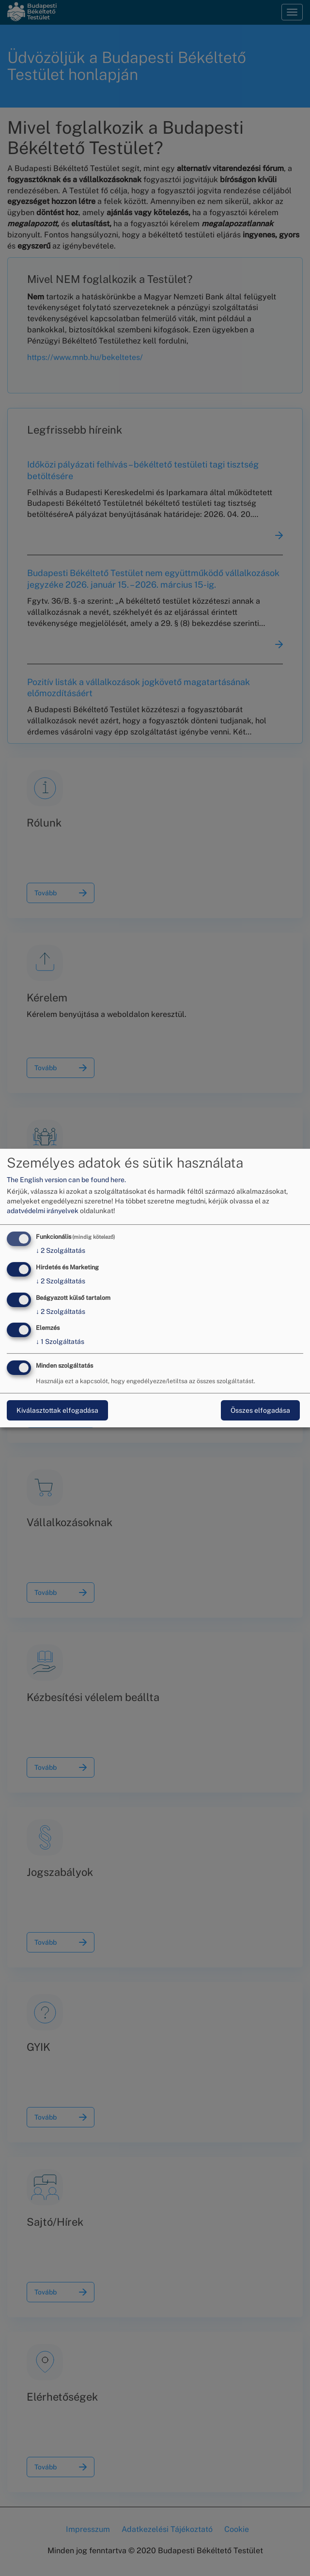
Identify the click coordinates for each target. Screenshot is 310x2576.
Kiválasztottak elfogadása (57, 1410)
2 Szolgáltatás (60, 1250)
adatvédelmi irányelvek (42, 1211)
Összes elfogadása (260, 1410)
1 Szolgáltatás (60, 1342)
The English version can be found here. (66, 1180)
